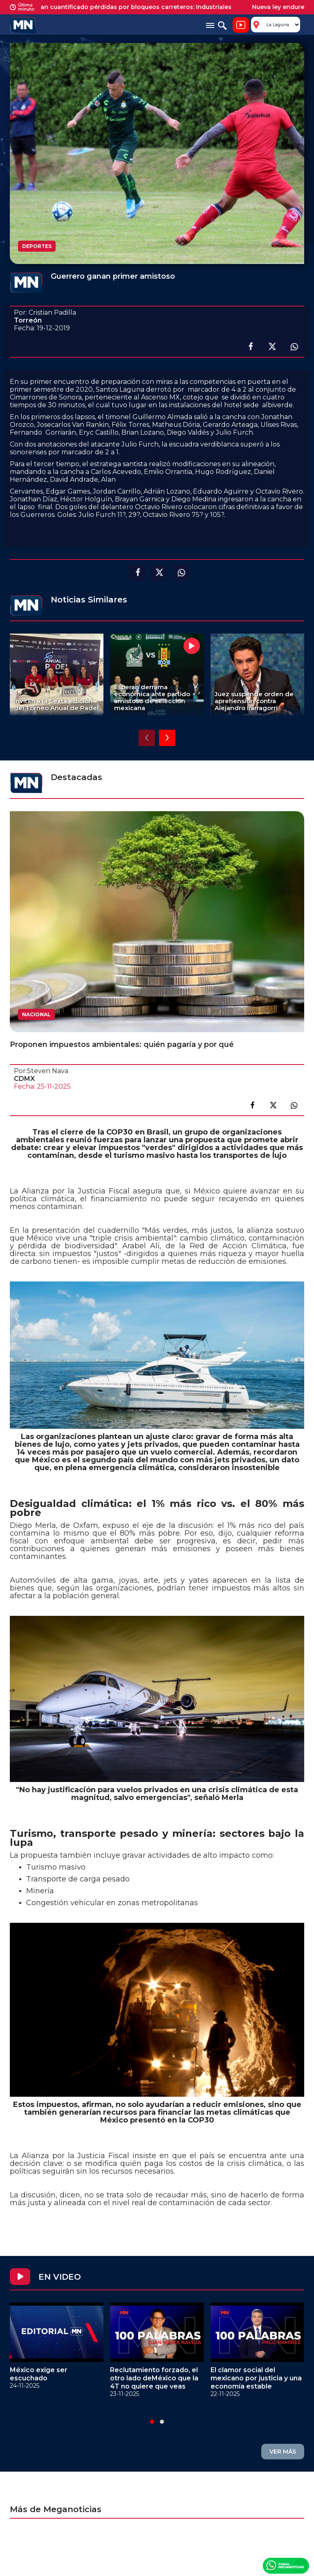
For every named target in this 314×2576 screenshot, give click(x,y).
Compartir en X (272, 346)
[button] (152, 2422)
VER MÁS (282, 2451)
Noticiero (241, 25)
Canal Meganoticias (285, 2565)
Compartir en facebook (250, 346)
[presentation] (147, 738)
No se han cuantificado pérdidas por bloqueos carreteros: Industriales (133, 7)
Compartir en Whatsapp (294, 346)
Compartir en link (294, 1105)
